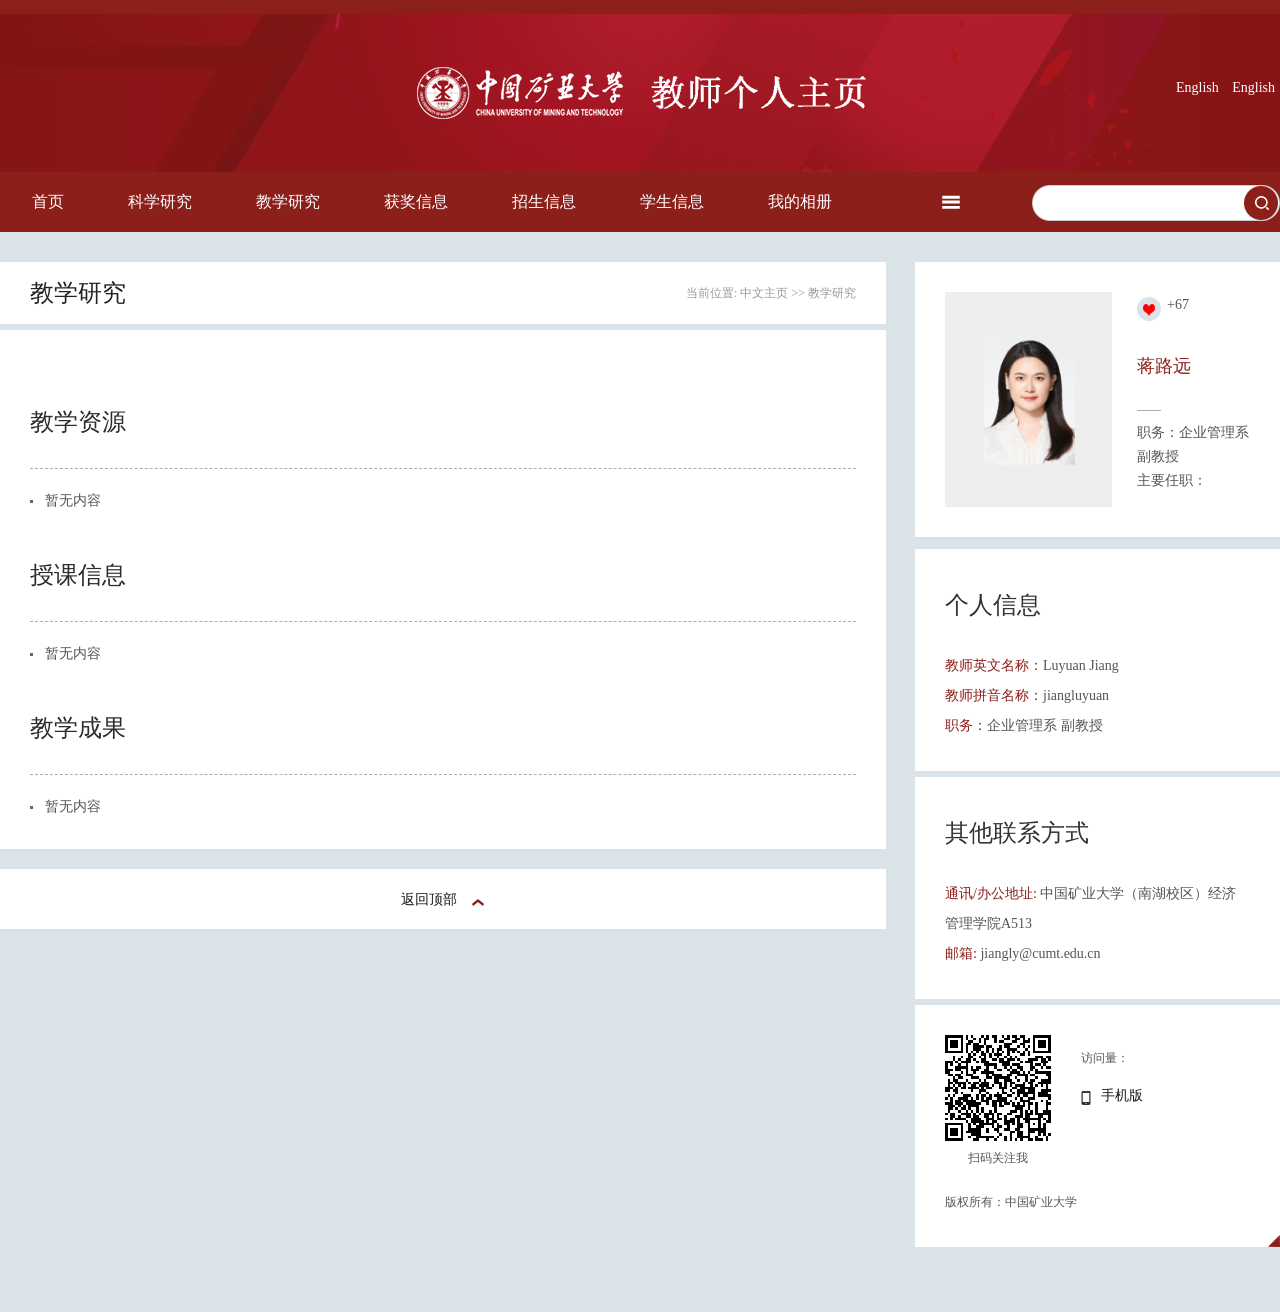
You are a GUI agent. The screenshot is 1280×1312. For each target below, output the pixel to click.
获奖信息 (416, 201)
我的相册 (800, 201)
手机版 (1122, 1095)
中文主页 (764, 293)
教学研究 (288, 201)
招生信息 (544, 201)
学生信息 (672, 201)
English (1197, 87)
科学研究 (160, 201)
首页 (48, 201)
